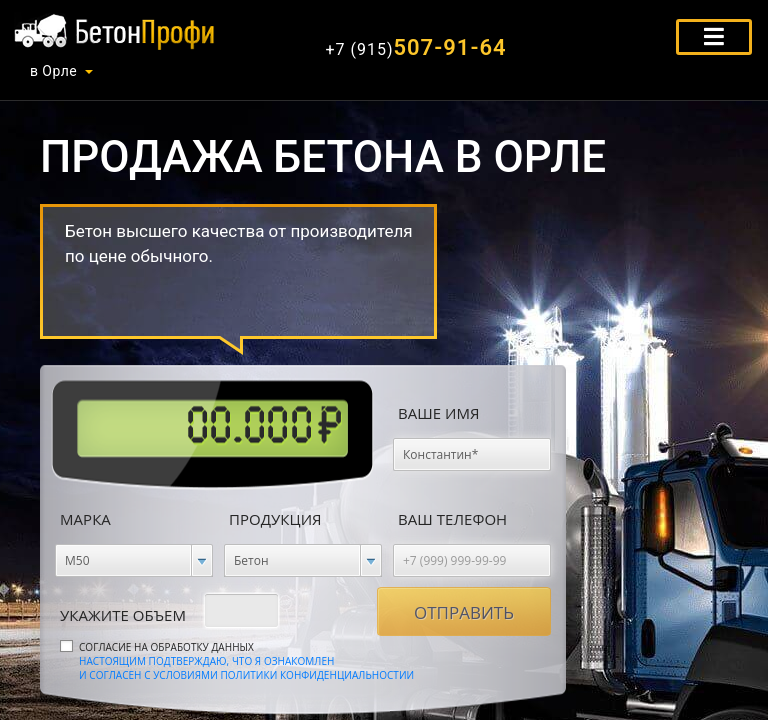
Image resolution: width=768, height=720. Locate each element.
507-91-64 (415, 48)
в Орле (53, 71)
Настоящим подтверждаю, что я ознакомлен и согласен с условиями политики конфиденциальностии (246, 668)
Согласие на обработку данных (246, 661)
